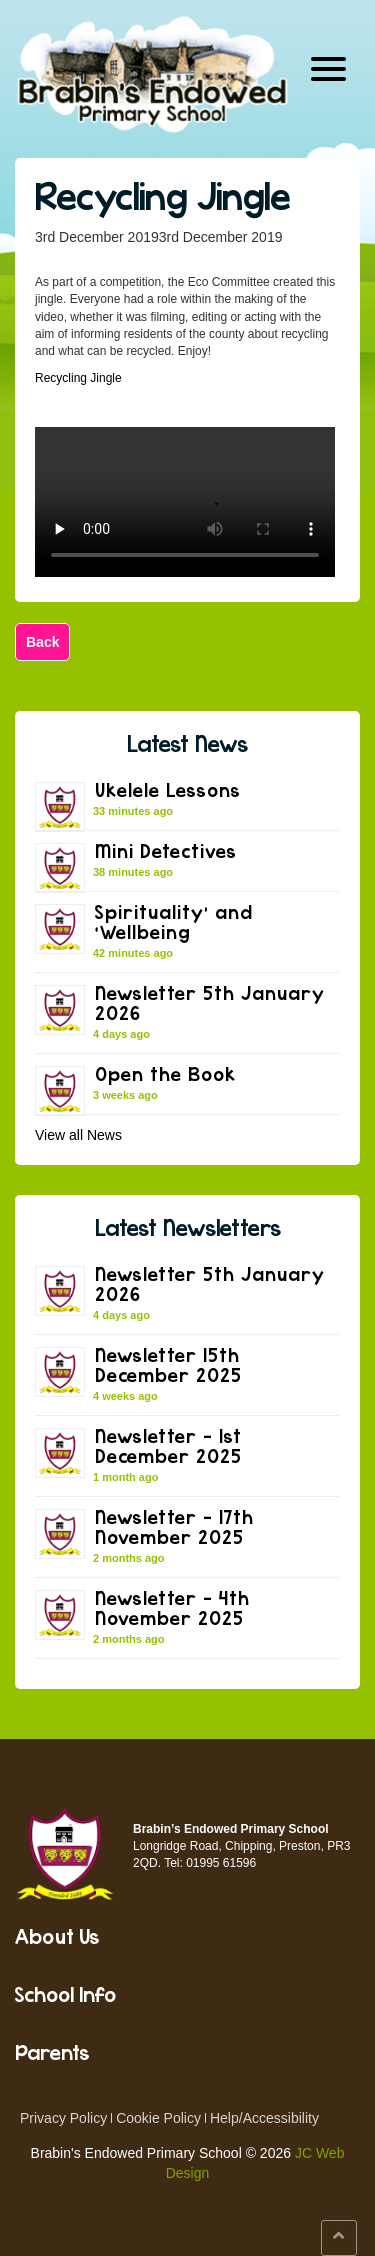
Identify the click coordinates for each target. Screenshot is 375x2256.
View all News (78, 1135)
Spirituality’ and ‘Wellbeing (174, 921)
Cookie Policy (158, 2118)
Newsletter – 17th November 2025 (174, 1526)
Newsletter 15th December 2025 (168, 1364)
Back (42, 642)
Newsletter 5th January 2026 (210, 1002)
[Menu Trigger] (328, 67)
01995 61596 (221, 1863)
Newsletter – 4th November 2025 (172, 1607)
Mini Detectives (166, 850)
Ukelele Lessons (168, 789)
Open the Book (165, 1073)
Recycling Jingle (162, 195)
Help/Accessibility (264, 2118)
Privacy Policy (63, 2118)
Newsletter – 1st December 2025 (168, 1445)
